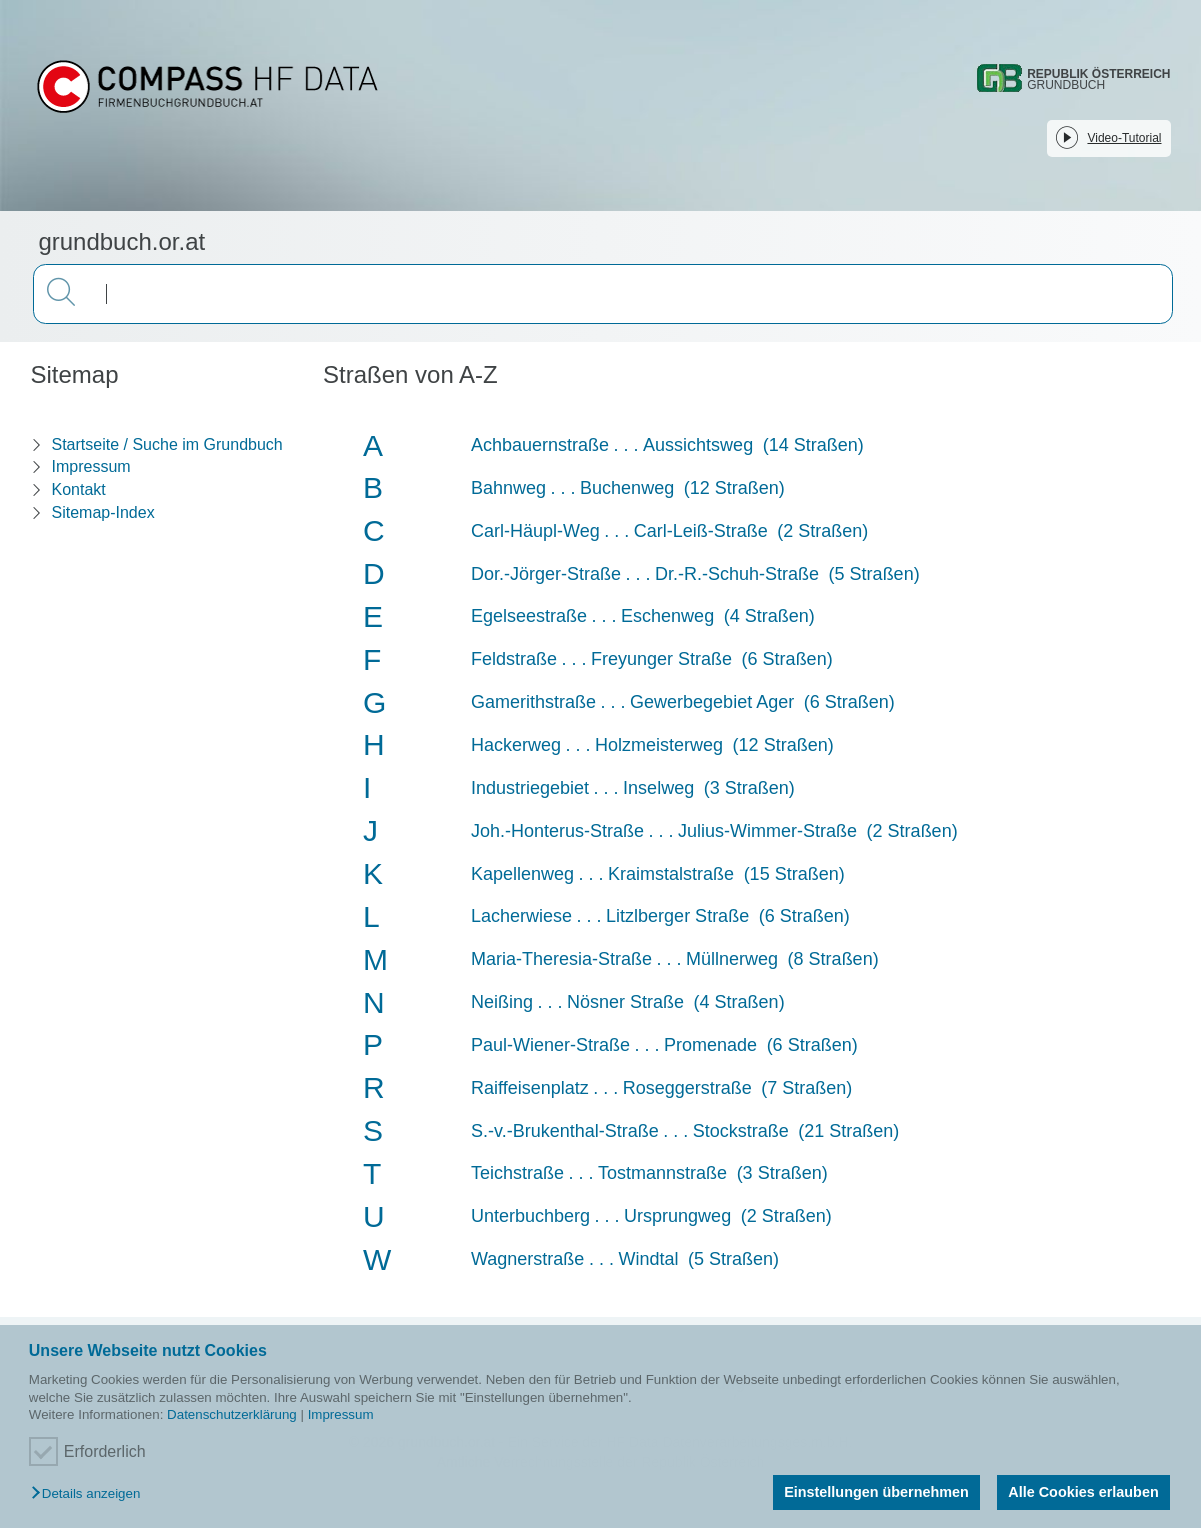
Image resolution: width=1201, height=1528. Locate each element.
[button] (90, 1494)
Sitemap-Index (103, 512)
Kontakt (79, 489)
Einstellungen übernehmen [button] (876, 1492)
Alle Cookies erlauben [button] (1083, 1492)
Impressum (341, 1414)
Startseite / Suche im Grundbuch (167, 444)
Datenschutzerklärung (232, 1414)
